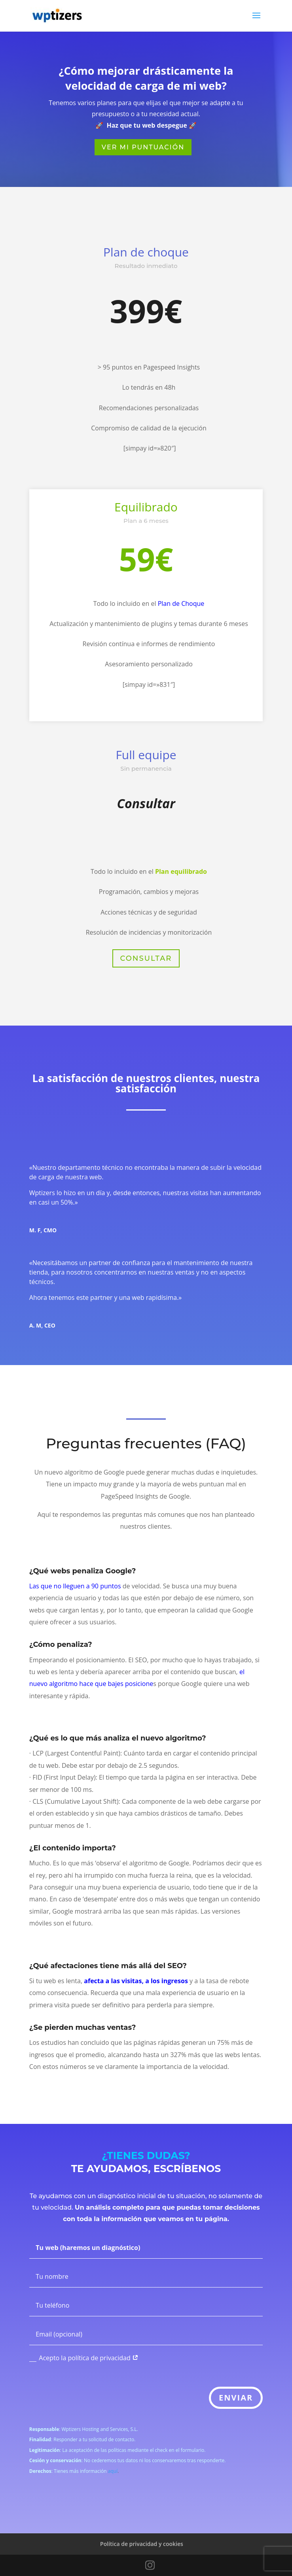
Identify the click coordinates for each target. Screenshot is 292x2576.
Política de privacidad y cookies (141, 2544)
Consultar (146, 958)
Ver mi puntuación (143, 147)
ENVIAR (236, 2397)
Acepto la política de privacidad (83, 2357)
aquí (113, 2471)
